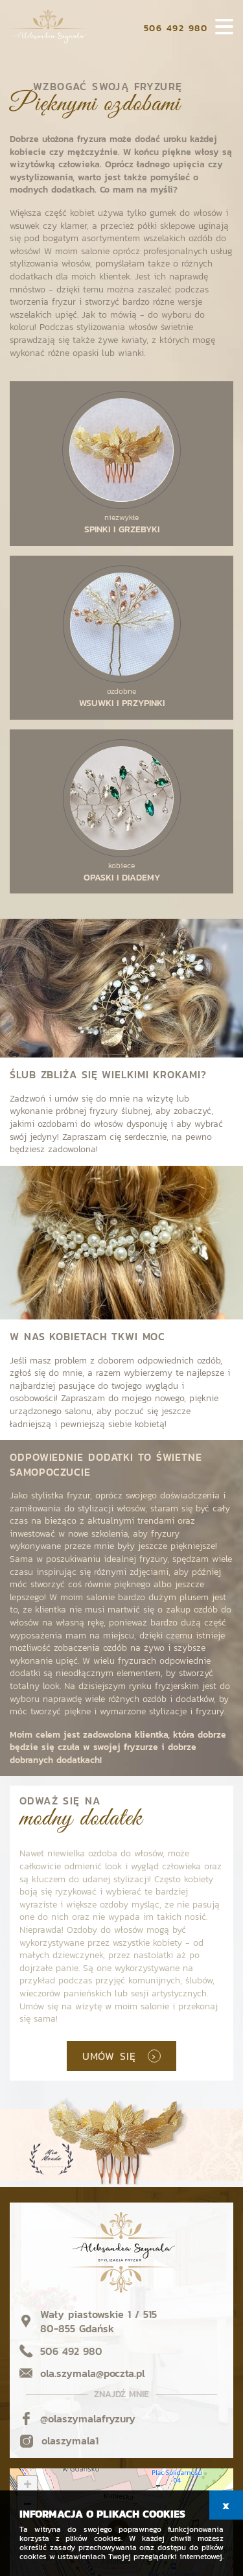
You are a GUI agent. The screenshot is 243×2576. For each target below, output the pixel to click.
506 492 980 (176, 28)
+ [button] (27, 2486)
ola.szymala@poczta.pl (92, 2373)
